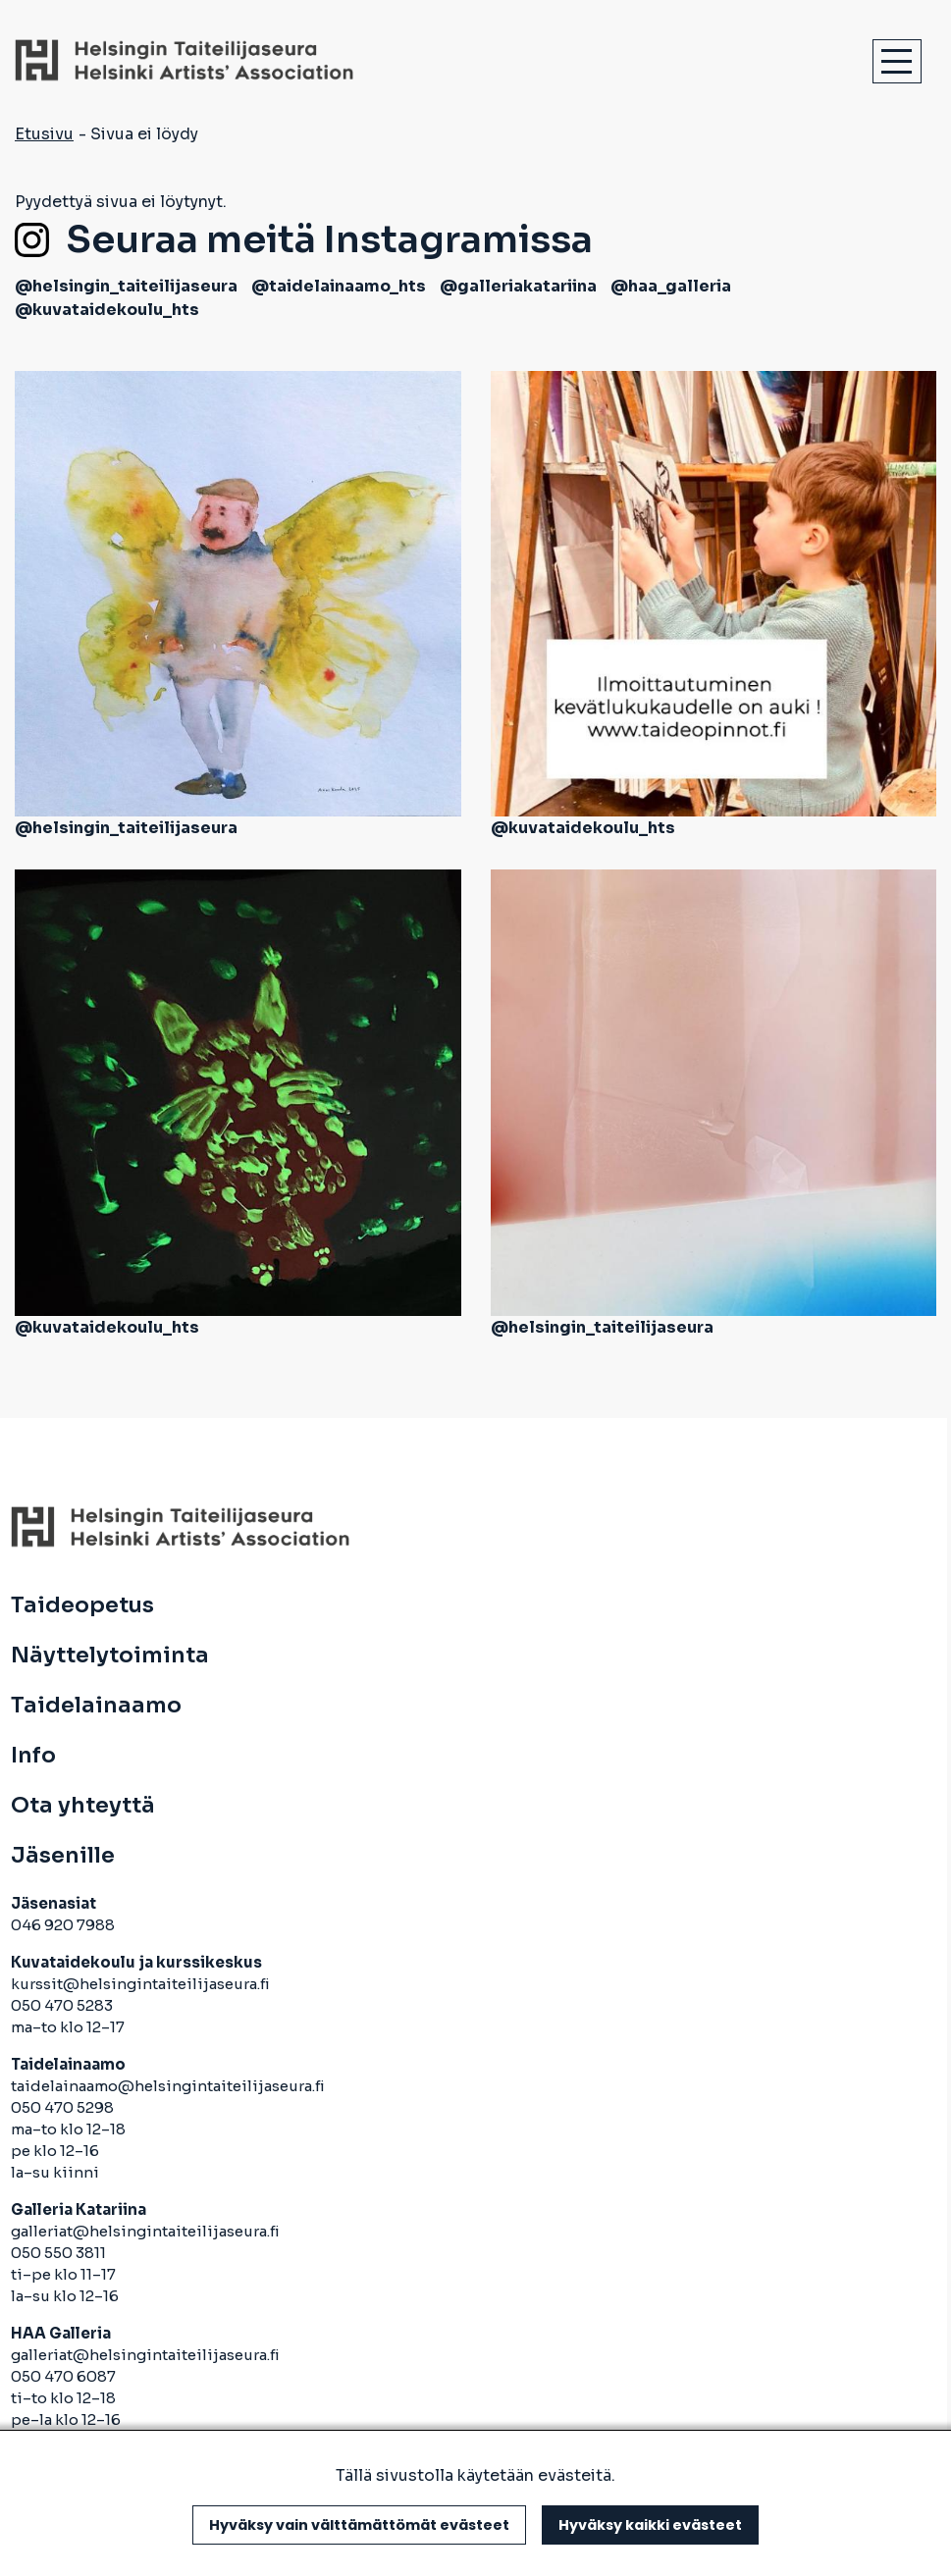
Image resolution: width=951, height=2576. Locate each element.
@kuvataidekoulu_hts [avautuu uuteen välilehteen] (107, 309)
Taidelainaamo (96, 1705)
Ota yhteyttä (83, 1805)
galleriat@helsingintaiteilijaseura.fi (147, 2231)
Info (33, 1755)
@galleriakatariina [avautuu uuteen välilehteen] (518, 286)
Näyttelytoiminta (110, 1655)
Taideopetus (82, 1605)
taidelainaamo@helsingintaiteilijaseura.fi (168, 2086)
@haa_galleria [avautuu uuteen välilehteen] (670, 286)
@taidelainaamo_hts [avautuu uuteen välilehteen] (338, 286)
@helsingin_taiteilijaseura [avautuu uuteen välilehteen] (126, 286)
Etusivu (44, 134)
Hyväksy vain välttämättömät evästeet (359, 2525)
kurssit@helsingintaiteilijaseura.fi (142, 1983)
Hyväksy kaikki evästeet (650, 2525)
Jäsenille (63, 1855)
